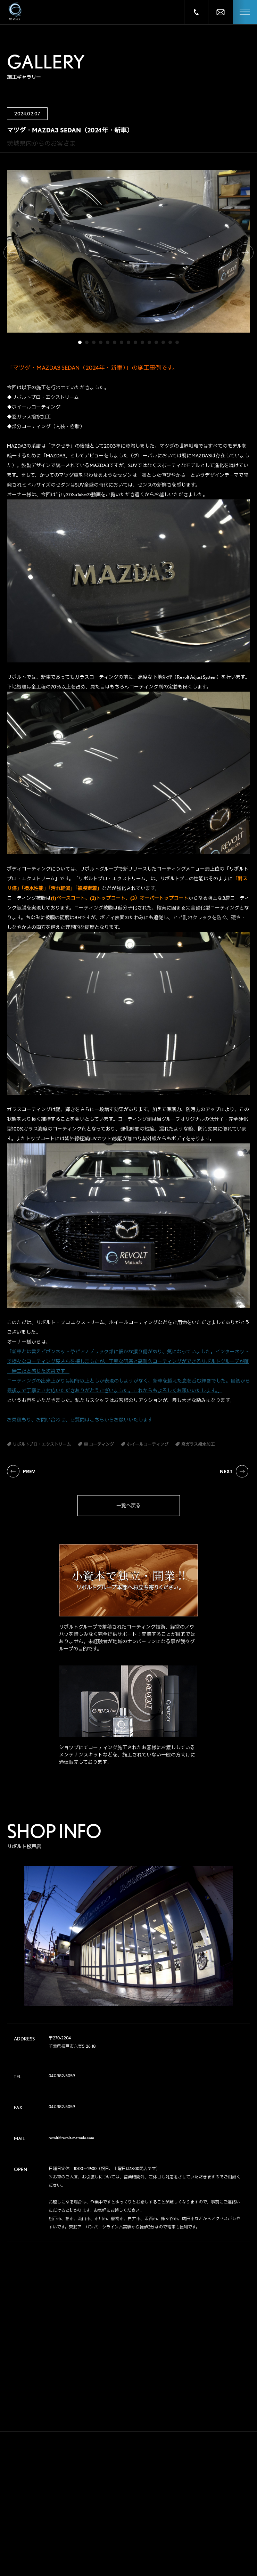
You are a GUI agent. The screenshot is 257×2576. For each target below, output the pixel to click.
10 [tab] (142, 342)
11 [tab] (149, 342)
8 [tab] (128, 342)
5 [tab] (107, 342)
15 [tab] (177, 342)
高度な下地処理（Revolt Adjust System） (179, 677)
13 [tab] (163, 342)
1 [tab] (80, 342)
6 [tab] (114, 342)
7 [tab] (121, 342)
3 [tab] (94, 342)
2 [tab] (87, 342)
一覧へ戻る (128, 1505)
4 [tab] (100, 342)
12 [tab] (156, 342)
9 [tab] (135, 342)
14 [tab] (170, 342)
